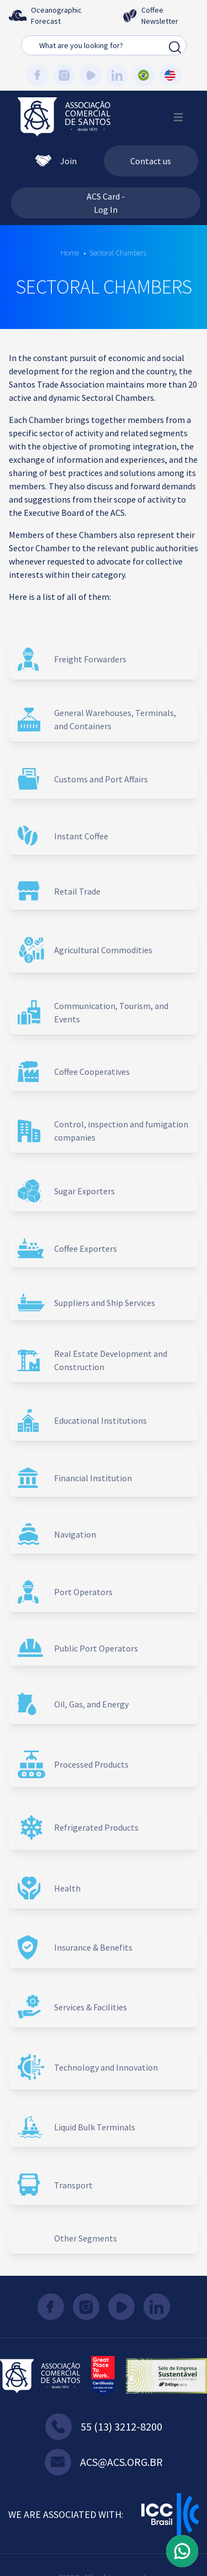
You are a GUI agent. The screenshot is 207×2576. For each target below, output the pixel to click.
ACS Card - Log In (106, 203)
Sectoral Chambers (117, 253)
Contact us (150, 160)
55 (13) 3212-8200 (103, 2426)
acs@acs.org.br (104, 2462)
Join (56, 161)
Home (70, 253)
